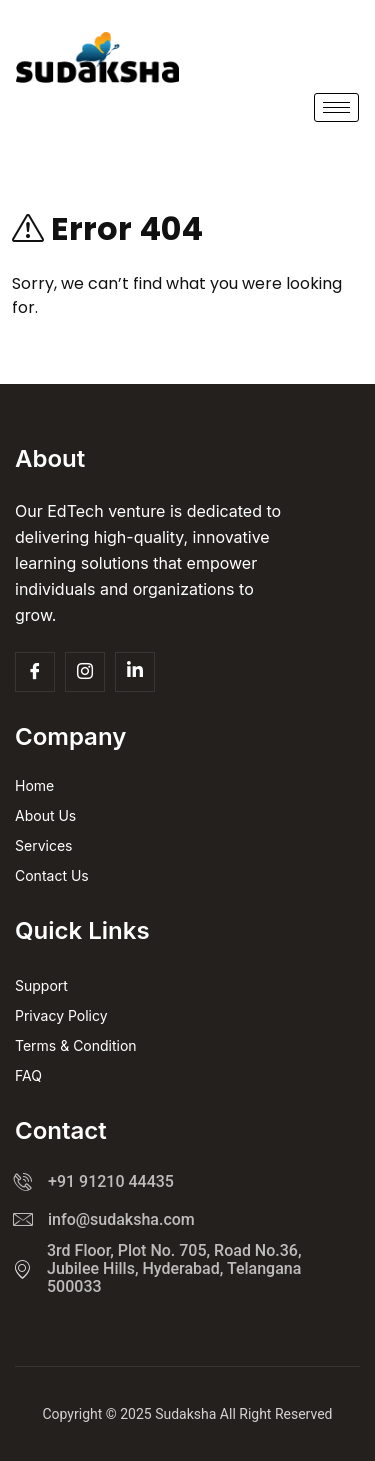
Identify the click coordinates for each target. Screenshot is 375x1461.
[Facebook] (35, 672)
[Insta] (85, 672)
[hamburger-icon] (336, 107)
